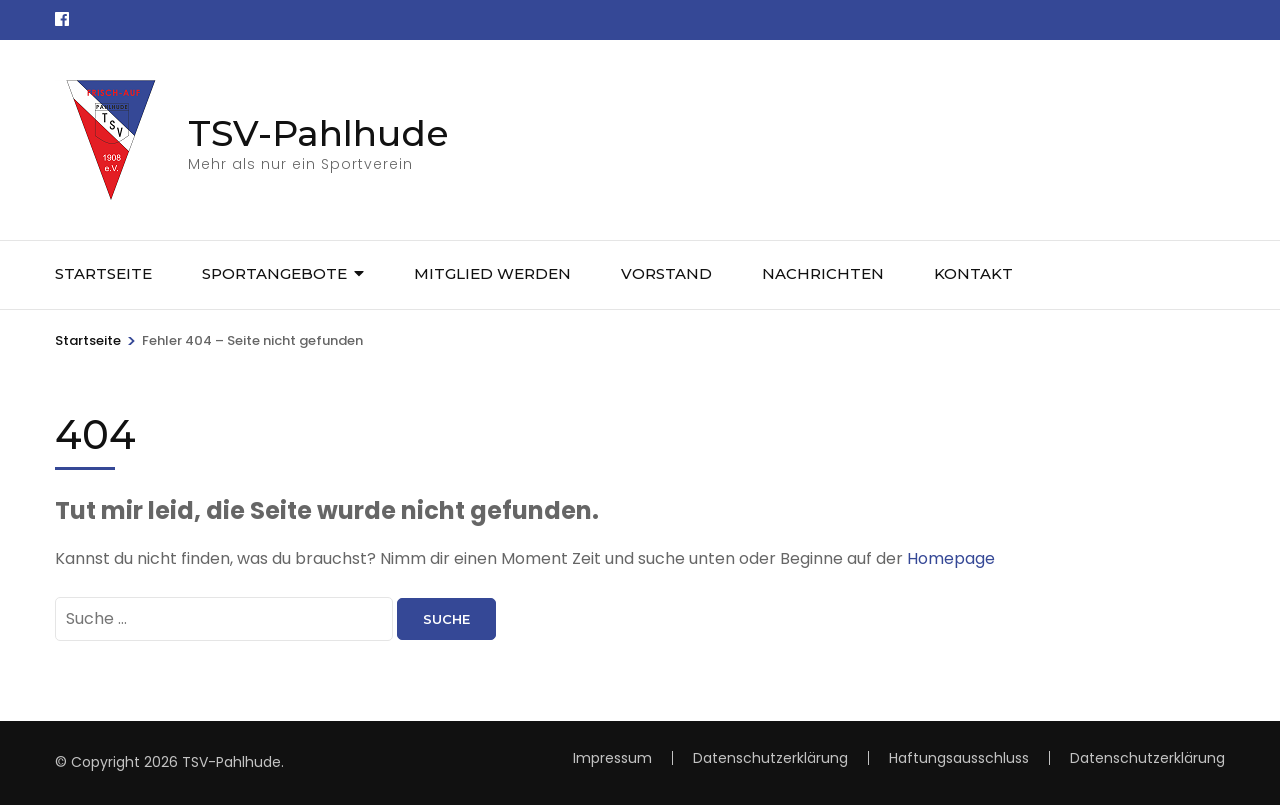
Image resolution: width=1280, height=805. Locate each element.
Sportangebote (274, 273)
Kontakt (973, 273)
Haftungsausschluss (959, 758)
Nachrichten (823, 273)
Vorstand (666, 273)
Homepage (951, 558)
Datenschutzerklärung (1147, 758)
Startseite (103, 273)
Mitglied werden (492, 273)
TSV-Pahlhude (318, 133)
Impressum (612, 758)
